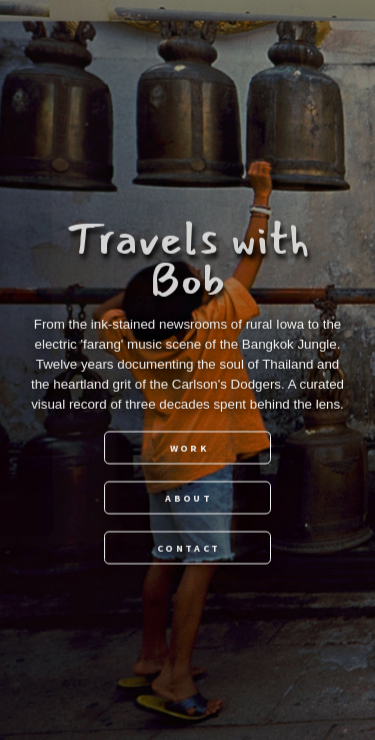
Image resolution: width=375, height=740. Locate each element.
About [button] (188, 497)
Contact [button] (188, 547)
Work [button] (189, 447)
